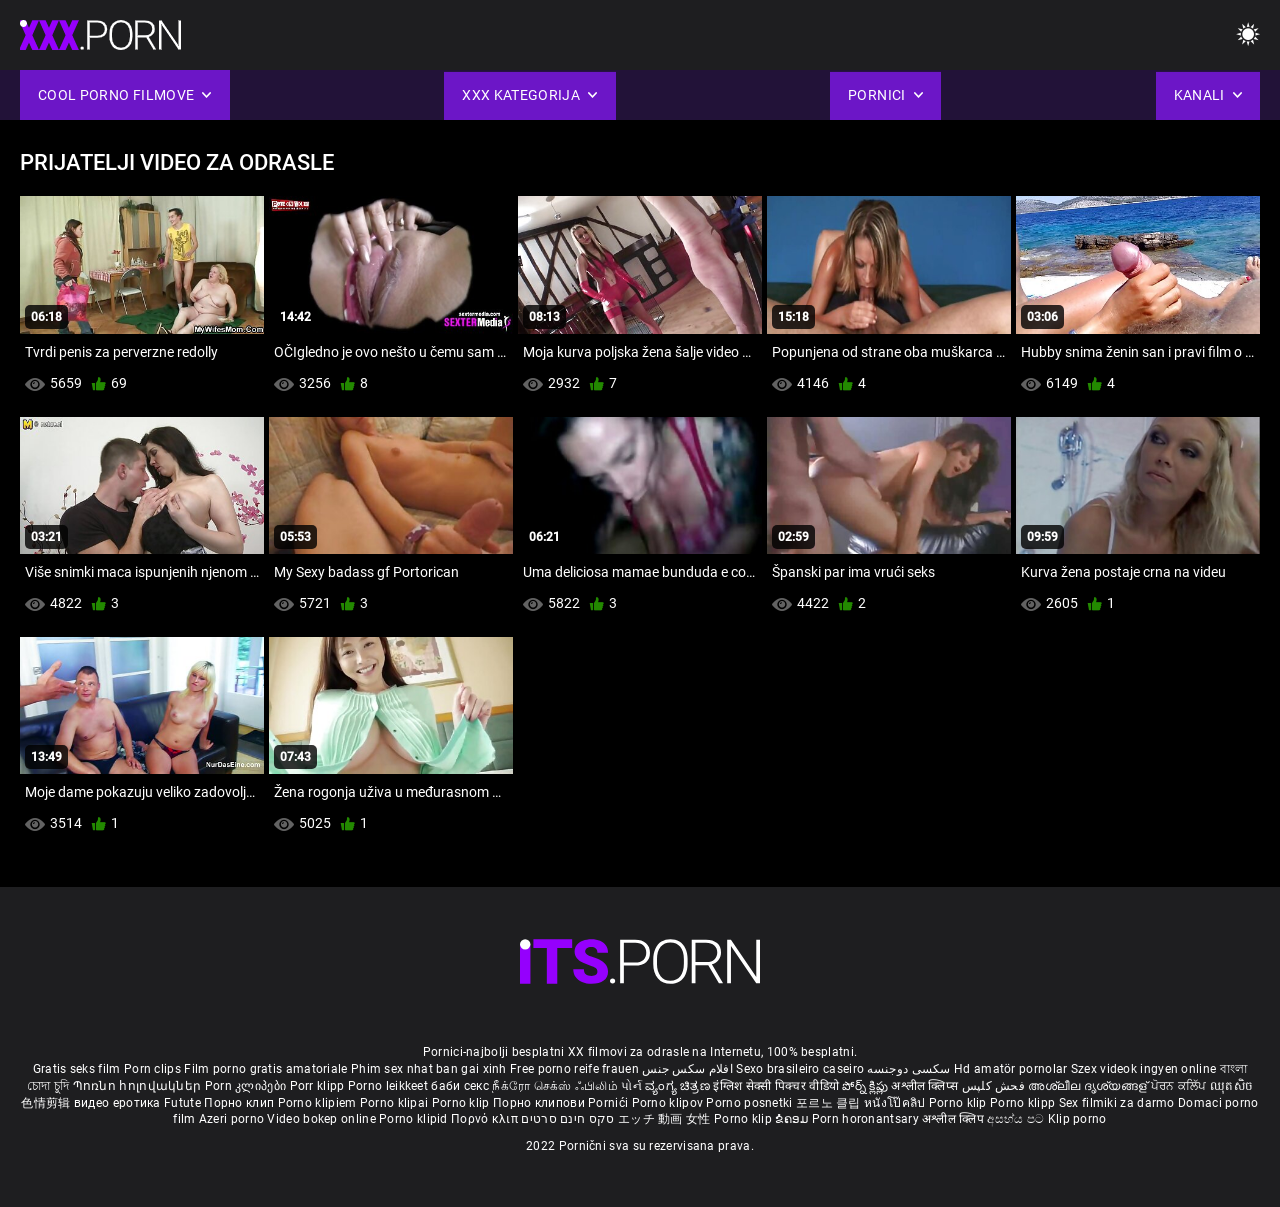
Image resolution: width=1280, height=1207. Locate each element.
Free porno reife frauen (574, 1069)
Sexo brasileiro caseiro (800, 1069)
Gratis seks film (77, 1069)
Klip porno (1077, 1119)
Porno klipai (396, 1103)
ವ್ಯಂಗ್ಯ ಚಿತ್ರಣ (679, 1086)
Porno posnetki (751, 1103)
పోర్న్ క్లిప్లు (866, 1086)
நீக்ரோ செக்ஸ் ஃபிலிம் (555, 1086)
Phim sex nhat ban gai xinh (429, 1069)
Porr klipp (319, 1086)
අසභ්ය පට (1017, 1119)
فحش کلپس (995, 1086)
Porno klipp (1024, 1103)
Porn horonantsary (867, 1119)
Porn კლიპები (247, 1086)
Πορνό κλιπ (486, 1119)
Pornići (609, 1103)
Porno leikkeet (390, 1086)
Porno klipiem (319, 1103)
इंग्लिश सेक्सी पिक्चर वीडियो (776, 1086)
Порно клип (240, 1103)
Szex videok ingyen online (1144, 1069)
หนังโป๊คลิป (896, 1103)
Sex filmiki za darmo (1117, 1103)
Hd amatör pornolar (1010, 1069)
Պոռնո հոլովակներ (139, 1086)
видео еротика (117, 1103)
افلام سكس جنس (687, 1069)
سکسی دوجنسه (908, 1069)
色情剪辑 (47, 1103)
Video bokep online (321, 1119)
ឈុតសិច (1231, 1086)
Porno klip (462, 1103)
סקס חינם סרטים (567, 1119)
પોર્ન (631, 1086)
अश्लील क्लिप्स (926, 1086)
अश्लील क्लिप (954, 1119)
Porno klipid (415, 1119)
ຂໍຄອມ (793, 1119)
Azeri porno (233, 1119)
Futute (182, 1103)
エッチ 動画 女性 (664, 1119)
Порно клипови (540, 1103)
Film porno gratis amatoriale (265, 1069)
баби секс (460, 1086)
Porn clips (154, 1069)
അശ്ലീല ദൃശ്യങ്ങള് (1089, 1086)
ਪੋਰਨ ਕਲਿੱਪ (1180, 1086)
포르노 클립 (830, 1103)
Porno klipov (669, 1103)
